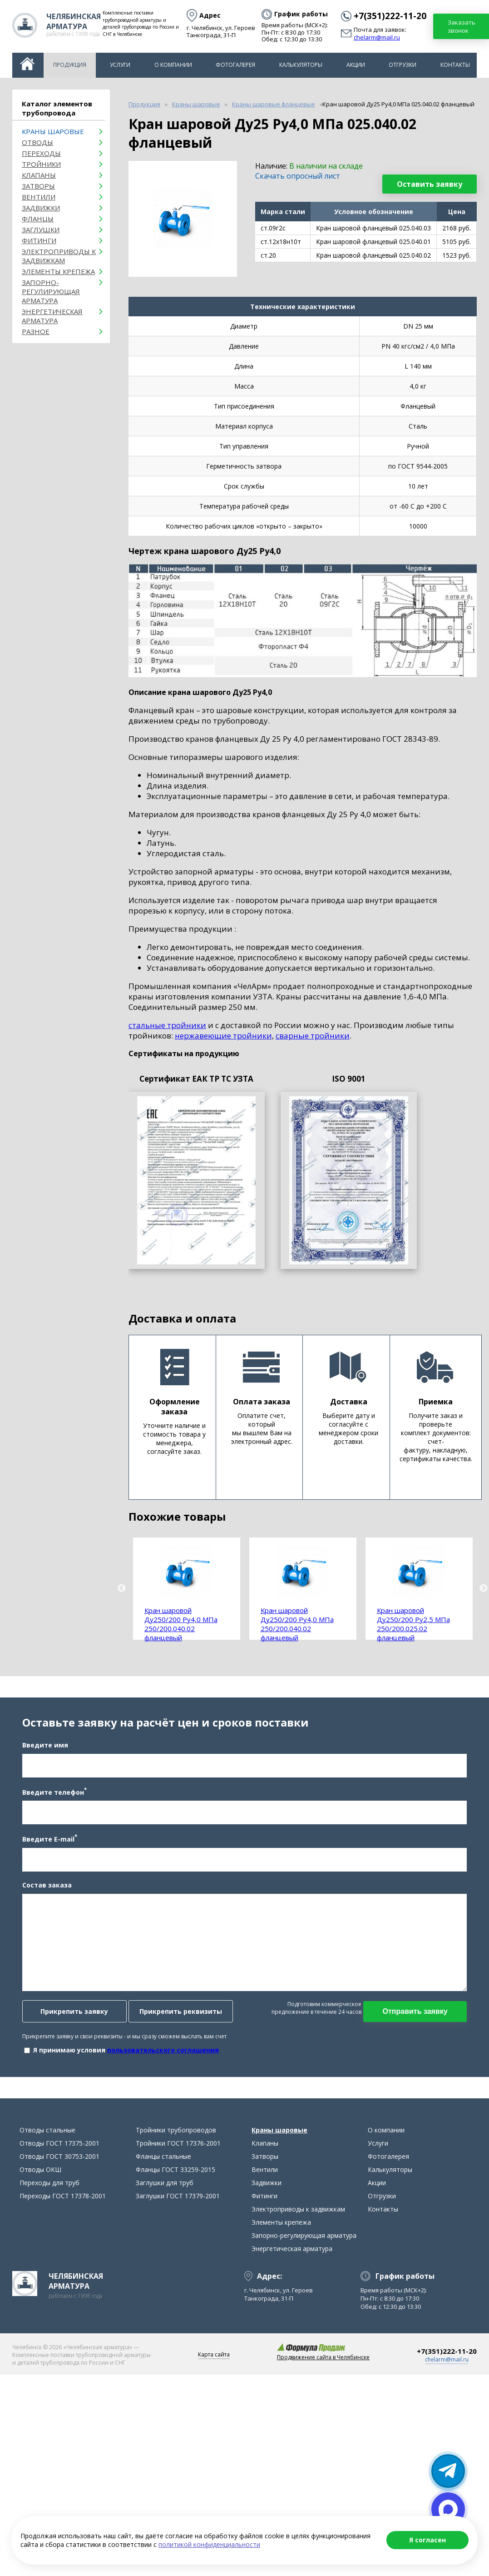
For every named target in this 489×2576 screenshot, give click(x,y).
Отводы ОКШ (40, 2185)
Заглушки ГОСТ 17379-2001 (178, 2211)
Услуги (120, 65)
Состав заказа (44, 1892)
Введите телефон (51, 1799)
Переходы (41, 153)
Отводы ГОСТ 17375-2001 (59, 2158)
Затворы (38, 185)
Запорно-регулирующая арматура (51, 291)
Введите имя (42, 1752)
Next (483, 1588)
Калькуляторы (300, 65)
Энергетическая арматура (52, 316)
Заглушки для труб (164, 2198)
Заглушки (40, 229)
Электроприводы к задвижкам (59, 256)
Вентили (38, 196)
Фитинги (39, 240)
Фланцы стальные (163, 2171)
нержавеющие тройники (223, 1035)
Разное (35, 331)
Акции (355, 65)
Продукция (69, 65)
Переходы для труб (49, 2198)
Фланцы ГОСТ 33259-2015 (175, 2185)
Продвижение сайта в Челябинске (323, 2372)
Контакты (455, 65)
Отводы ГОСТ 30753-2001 (59, 2171)
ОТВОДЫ (37, 142)
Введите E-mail (46, 1846)
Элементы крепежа (58, 271)
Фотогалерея (235, 65)
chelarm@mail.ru (377, 37)
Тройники (41, 164)
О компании (173, 65)
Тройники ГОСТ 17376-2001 (178, 2158)
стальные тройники (167, 1025)
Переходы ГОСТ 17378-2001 (63, 2211)
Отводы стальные (47, 2145)
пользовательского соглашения (160, 2057)
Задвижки (41, 207)
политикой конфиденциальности (209, 2544)
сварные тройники (313, 1035)
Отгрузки (402, 65)
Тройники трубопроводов (176, 2145)
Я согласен (427, 2540)
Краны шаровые (53, 131)
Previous (121, 1588)
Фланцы (38, 218)
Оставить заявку (429, 184)
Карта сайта (214, 2370)
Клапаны (39, 175)
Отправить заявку (417, 2019)
